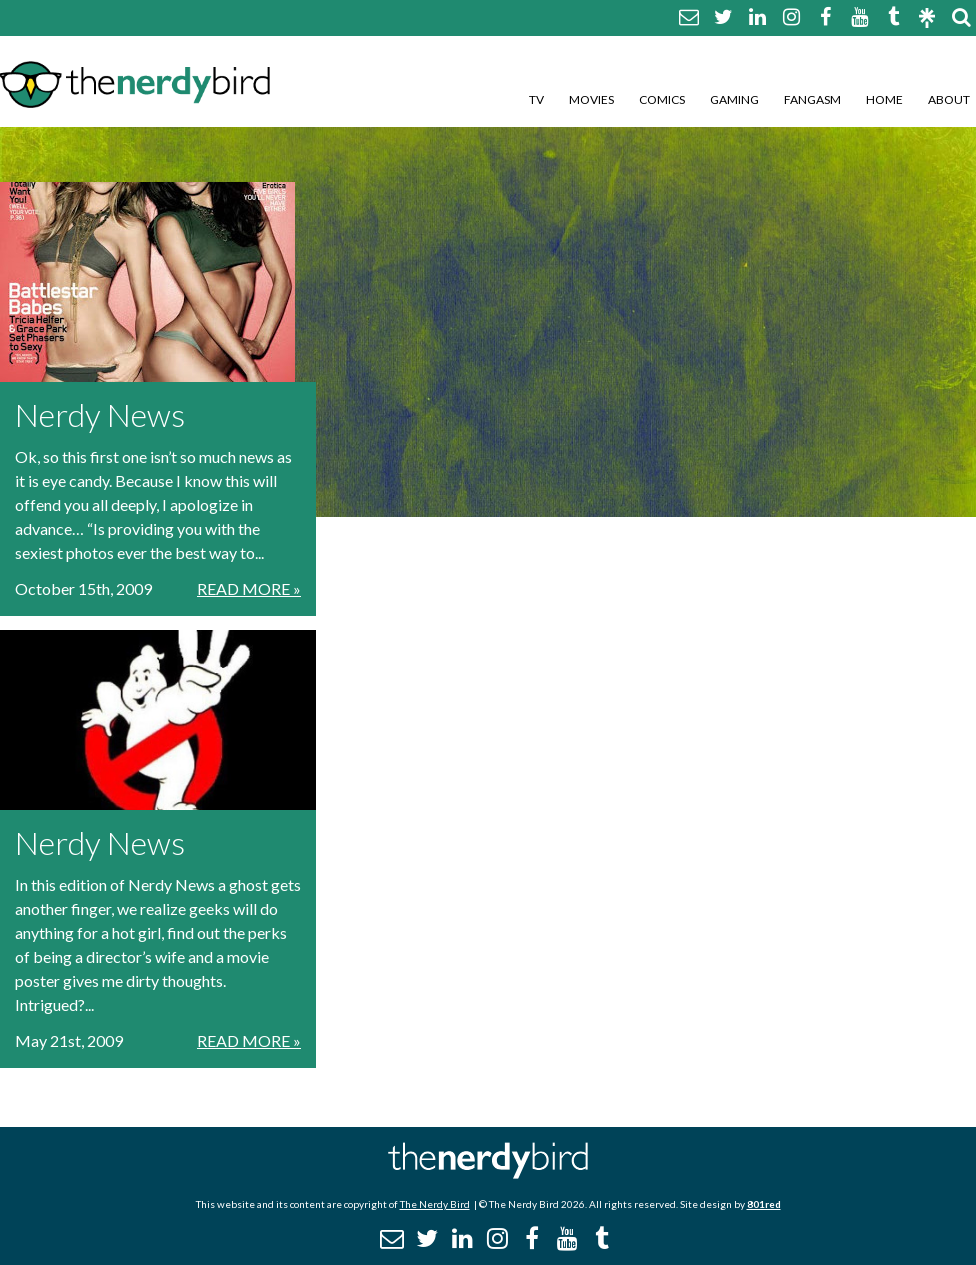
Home (884, 99)
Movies (591, 99)
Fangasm (812, 99)
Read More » (249, 588)
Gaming (734, 99)
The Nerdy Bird (435, 1204)
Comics (662, 99)
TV (536, 99)
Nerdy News (100, 414)
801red (764, 1204)
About (949, 99)
